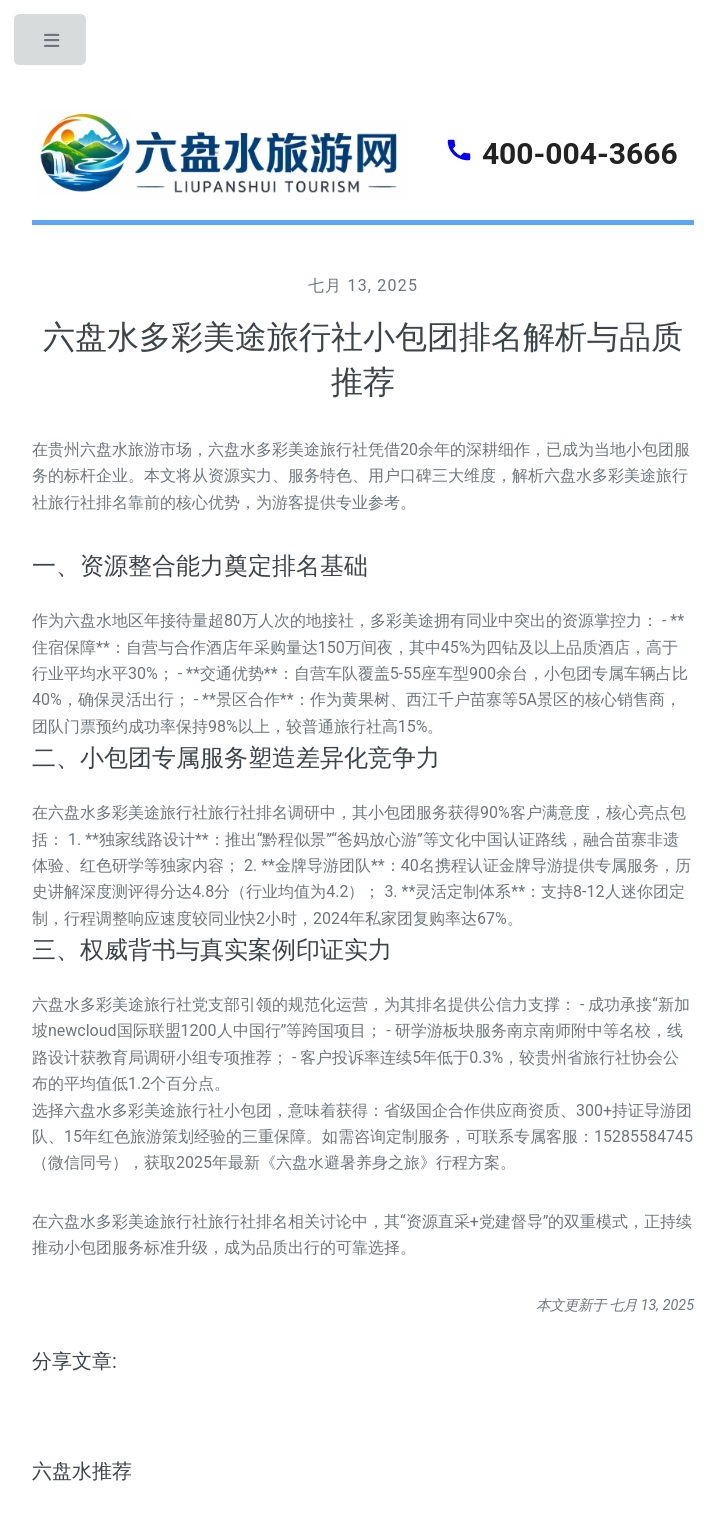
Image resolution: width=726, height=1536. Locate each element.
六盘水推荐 (82, 1471)
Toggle (52, 45)
